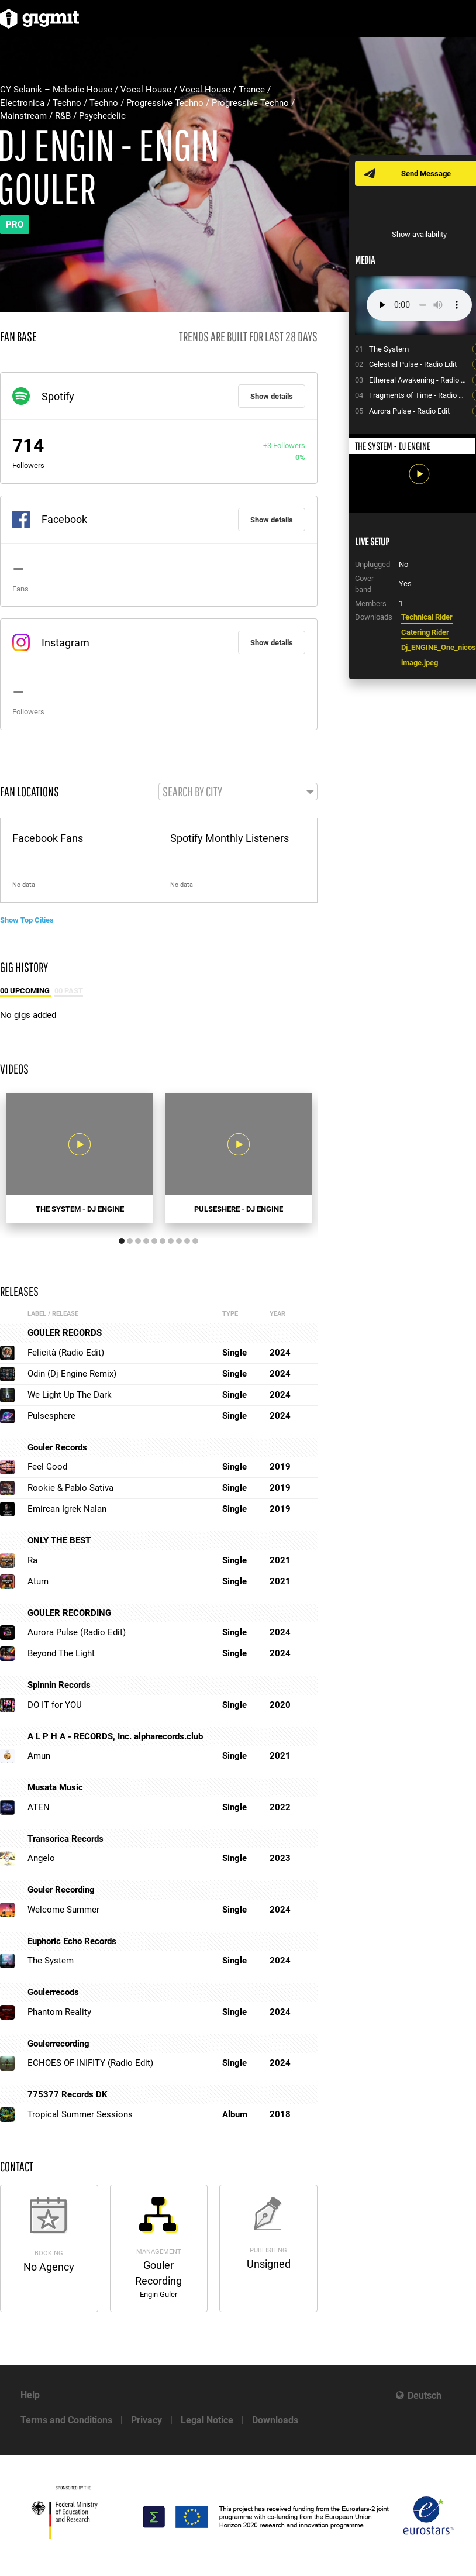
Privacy (146, 2420)
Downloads (275, 2420)
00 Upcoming (25, 990)
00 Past (68, 990)
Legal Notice (207, 2420)
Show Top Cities (27, 920)
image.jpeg (419, 662)
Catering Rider (425, 632)
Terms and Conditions (66, 2420)
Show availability (419, 234)
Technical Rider (427, 617)
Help (30, 2394)
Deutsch (424, 2395)
